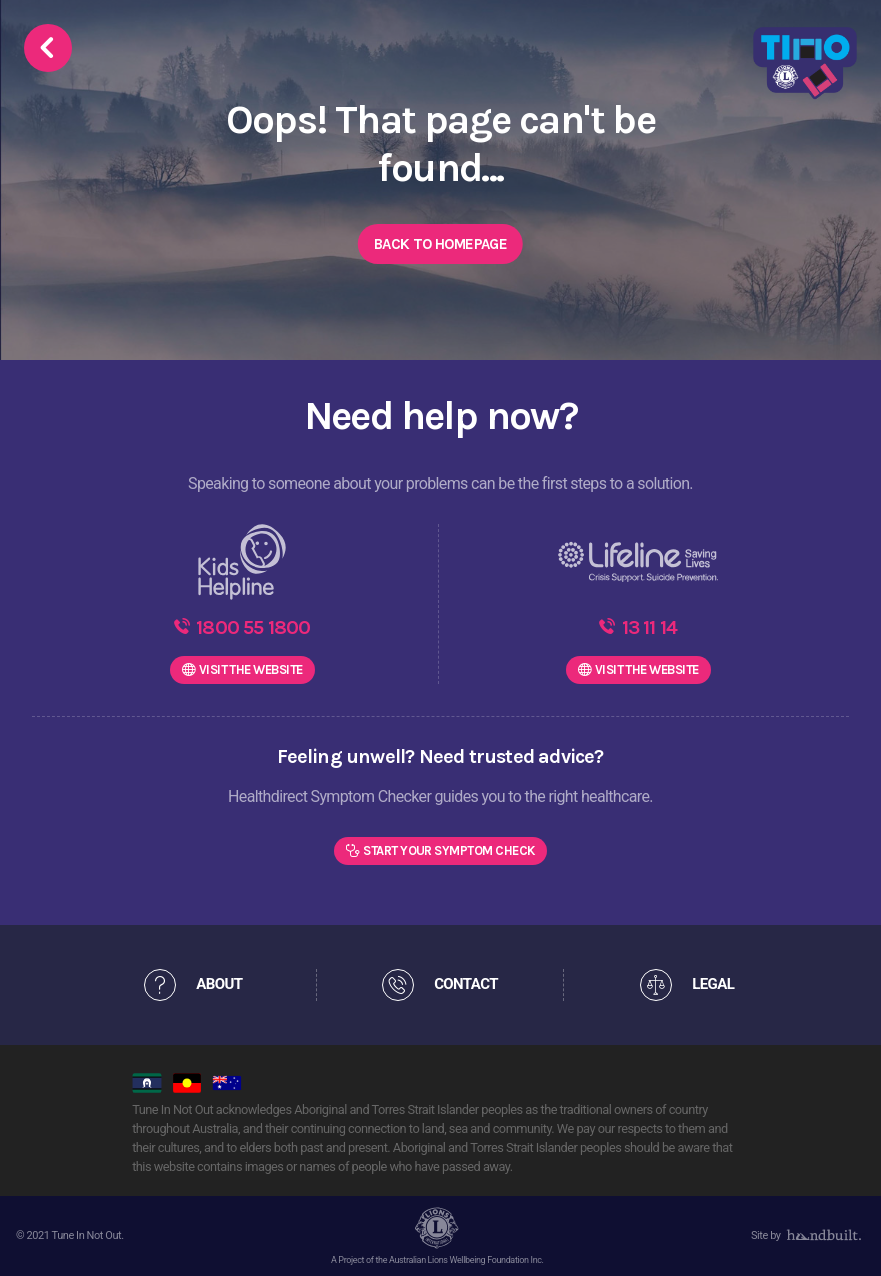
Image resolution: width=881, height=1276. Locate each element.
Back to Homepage (440, 244)
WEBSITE (251, 669)
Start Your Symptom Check (449, 850)
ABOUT (219, 984)
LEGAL (713, 984)
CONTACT (466, 984)
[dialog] (843, 1236)
